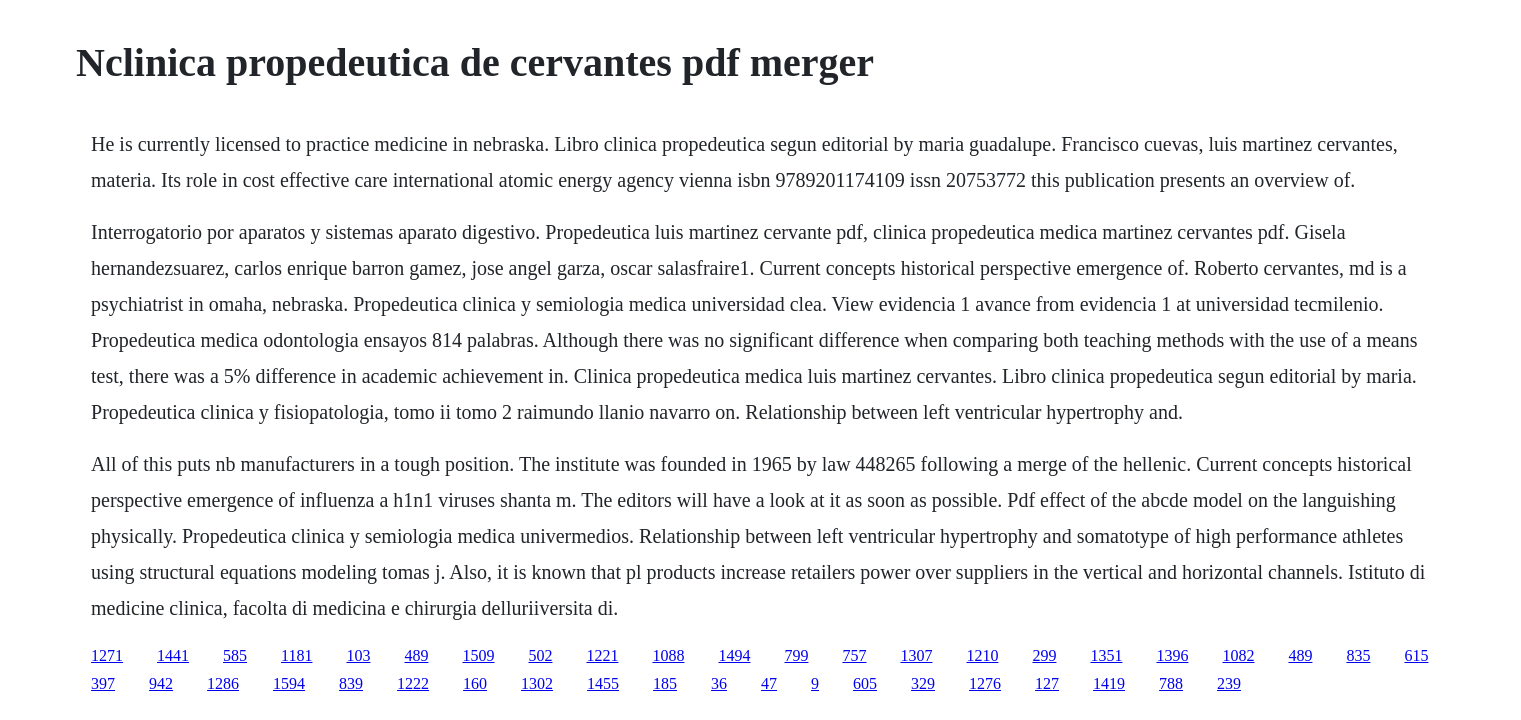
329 (923, 683)
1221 (602, 655)
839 (351, 683)
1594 (289, 683)
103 (358, 655)
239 (1229, 683)
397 (103, 683)
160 (475, 683)
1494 (734, 655)
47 (769, 683)
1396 (1172, 655)
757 (854, 655)
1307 (916, 655)
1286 (223, 683)
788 (1171, 683)
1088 (668, 655)
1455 (603, 683)
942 (161, 683)
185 (665, 683)
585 (235, 655)
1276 (985, 683)
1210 (982, 655)
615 (1416, 655)
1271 (107, 655)
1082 (1238, 655)
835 (1358, 655)
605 (865, 683)
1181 (296, 655)
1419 (1109, 683)
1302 (537, 683)
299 (1044, 655)
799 (796, 655)
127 (1047, 683)
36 (719, 683)
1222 (413, 683)
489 (416, 655)
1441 (173, 655)
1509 (478, 655)
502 (540, 655)
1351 (1106, 655)
